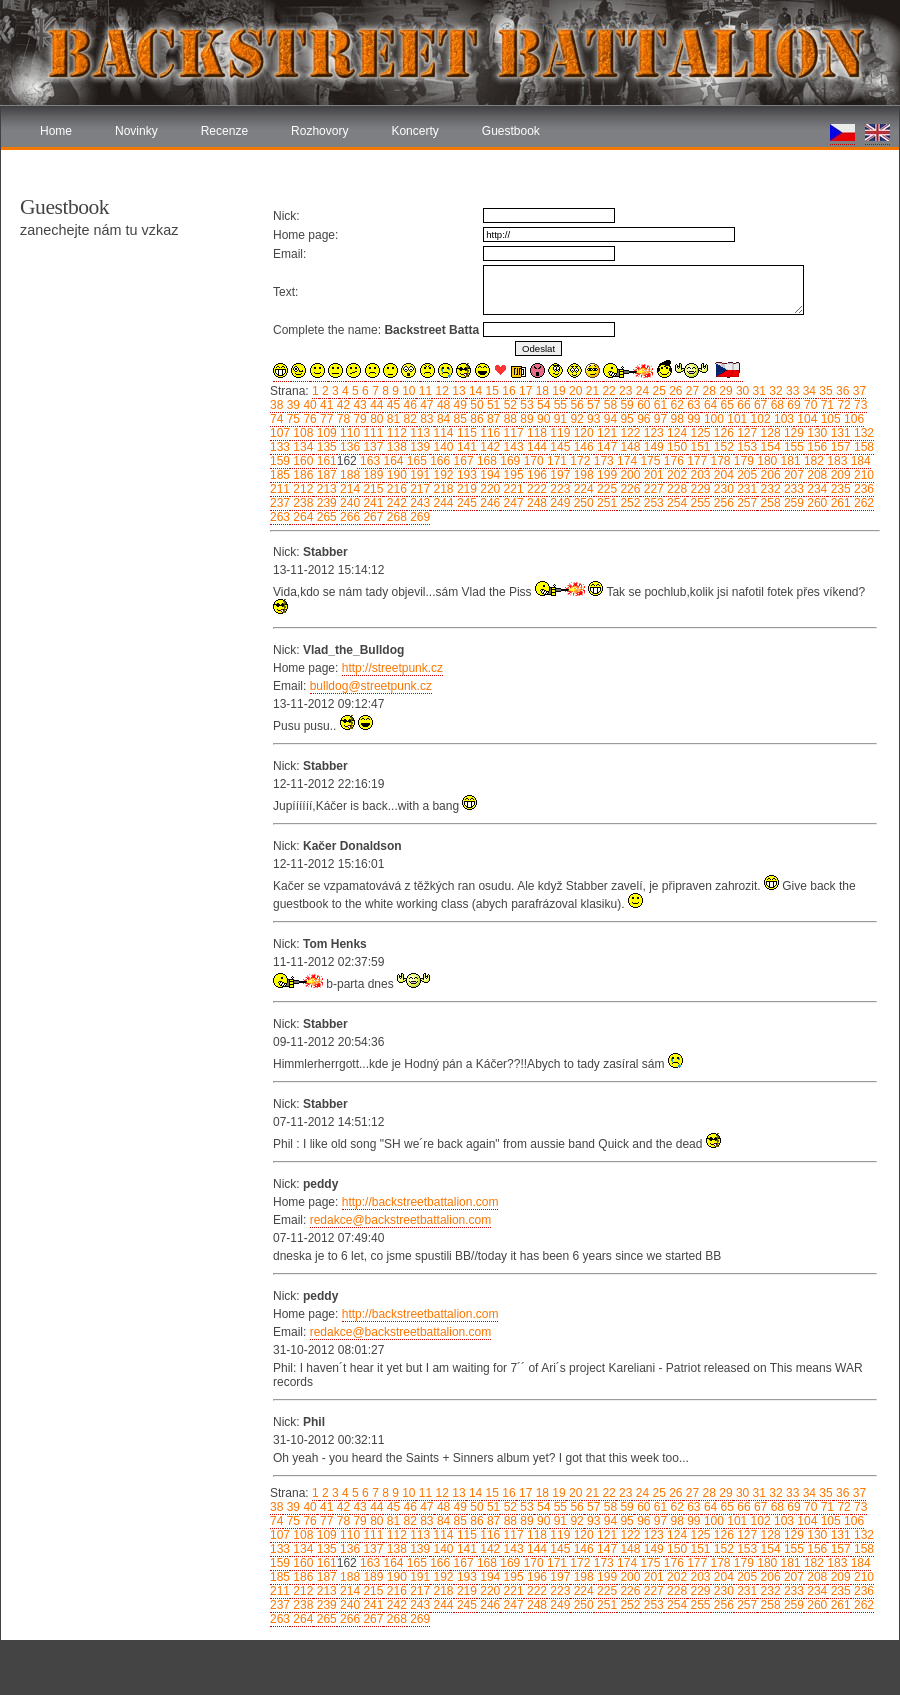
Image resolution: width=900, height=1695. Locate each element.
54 (542, 405)
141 (465, 447)
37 (857, 391)
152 (722, 447)
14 (474, 391)
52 (508, 405)
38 (276, 405)
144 (535, 447)
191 (418, 475)
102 (758, 419)
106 (852, 419)
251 (605, 503)
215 (371, 489)
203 (698, 475)
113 (418, 433)
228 (675, 489)
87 (492, 419)
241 (371, 503)
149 (651, 447)
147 (605, 447)
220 (488, 489)
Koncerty (414, 131)
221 (511, 489)
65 (725, 405)
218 (441, 489)
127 (745, 433)
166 (438, 461)
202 (675, 475)
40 (308, 405)
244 (441, 503)
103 (782, 419)
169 (508, 461)
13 (457, 391)
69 (792, 405)
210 (862, 475)
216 (394, 489)
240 (348, 503)
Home (56, 131)
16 (507, 391)
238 (301, 503)
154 (768, 447)
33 (791, 391)
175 (648, 461)
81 (391, 419)
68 (775, 405)
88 (508, 419)
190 (394, 475)
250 (581, 503)
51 (492, 405)
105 (828, 419)
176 (671, 461)
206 (768, 475)
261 (838, 503)
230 (722, 489)
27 (691, 391)
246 (488, 503)
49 (458, 405)
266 (348, 517)
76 (308, 419)
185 (280, 475)
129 (792, 433)
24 (640, 391)
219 (465, 489)
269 (418, 517)
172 (578, 461)
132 (862, 433)
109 (324, 433)
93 (592, 419)
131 (838, 433)
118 (535, 433)
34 (807, 391)
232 (768, 489)
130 (815, 433)
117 (511, 433)
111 (371, 433)
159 (280, 461)
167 (461, 461)
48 (442, 405)
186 (301, 475)
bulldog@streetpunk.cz (371, 686)
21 (590, 391)
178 (718, 461)
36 (841, 391)
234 (815, 489)
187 (324, 475)
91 (558, 419)
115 (465, 433)
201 (651, 475)
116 (488, 433)
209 (838, 475)
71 (825, 405)
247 (511, 503)
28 (707, 391)
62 (675, 405)
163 (368, 461)
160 (301, 461)
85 (458, 419)
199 (605, 475)
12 (440, 391)
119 (558, 433)
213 (324, 489)
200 (628, 475)
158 (862, 447)
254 (675, 503)
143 (511, 447)
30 (741, 391)
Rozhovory (319, 131)
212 (301, 489)
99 (692, 419)
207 (792, 475)
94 (608, 419)
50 (475, 405)
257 (745, 503)
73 (859, 405)
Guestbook (511, 131)
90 (542, 419)
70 (809, 405)
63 (692, 405)
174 (625, 461)
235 (838, 489)
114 (441, 433)
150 (675, 447)
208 (815, 475)
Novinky (136, 131)
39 (291, 405)
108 (301, 433)
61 (658, 405)
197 (558, 475)
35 (824, 391)
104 (805, 419)
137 (371, 447)
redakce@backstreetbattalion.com (401, 1220)
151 (698, 447)
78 (341, 419)
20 (574, 391)
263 (280, 517)
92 (575, 419)
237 (280, 503)
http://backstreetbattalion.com (420, 1202)
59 (625, 405)
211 (280, 489)
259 (792, 503)
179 (742, 461)
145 (558, 447)
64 (709, 405)
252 (628, 503)
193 (465, 475)
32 (774, 391)
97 (658, 419)
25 (657, 391)
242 (394, 503)
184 (858, 461)
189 (371, 475)
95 (625, 419)
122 (628, 433)
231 (745, 489)
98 (675, 419)
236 (862, 489)
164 (391, 461)
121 (605, 433)
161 (324, 461)
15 (490, 391)
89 (525, 419)
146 (581, 447)
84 (442, 419)
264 (301, 517)
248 (535, 503)
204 (722, 475)
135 (324, 447)
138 (394, 447)
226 (628, 489)
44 (375, 405)
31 (757, 391)
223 (558, 489)
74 (276, 419)
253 (651, 503)
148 (628, 447)
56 (575, 405)
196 (535, 475)
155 (792, 447)
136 (348, 447)
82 (408, 419)
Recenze (224, 131)
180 (765, 461)
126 (722, 433)
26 (674, 391)
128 (768, 433)
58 (608, 405)
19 (557, 391)
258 (768, 503)
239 (324, 503)
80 (375, 419)
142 (488, 447)
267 (371, 517)
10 (407, 391)
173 (601, 461)
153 (745, 447)
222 (535, 489)
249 (558, 503)
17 (524, 391)
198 (581, 475)
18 (540, 391)
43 (358, 405)
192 (441, 475)
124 (675, 433)
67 (759, 405)
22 (607, 391)
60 (642, 405)
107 (280, 433)
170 (531, 461)
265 (324, 517)
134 (301, 447)
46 (408, 405)
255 (698, 503)
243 (418, 503)
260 (815, 503)
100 (712, 419)
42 (341, 405)
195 (511, 475)
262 (862, 503)
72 (842, 405)
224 (581, 489)
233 (792, 489)
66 (742, 405)
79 (358, 419)
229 (698, 489)
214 (348, 489)
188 (348, 475)
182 (812, 461)
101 (735, 419)
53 (525, 405)
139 (418, 447)
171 (555, 461)
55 (558, 405)
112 (394, 433)
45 (391, 405)
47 (425, 405)
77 (325, 419)
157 (838, 447)
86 (475, 419)
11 (424, 391)
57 (592, 405)
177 (695, 461)
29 (724, 391)
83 (425, 419)
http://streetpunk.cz (392, 668)
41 (325, 405)
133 (280, 447)
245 (465, 503)
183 (835, 461)
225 (605, 489)
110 (348, 433)
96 (642, 419)
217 (418, 489)
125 (698, 433)
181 (788, 461)
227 (651, 489)
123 (651, 433)
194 (488, 475)
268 (394, 517)
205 (745, 475)
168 (485, 461)
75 (291, 419)
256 (722, 503)
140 (441, 447)
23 (624, 391)
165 (415, 461)
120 (581, 433)
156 (815, 447)
